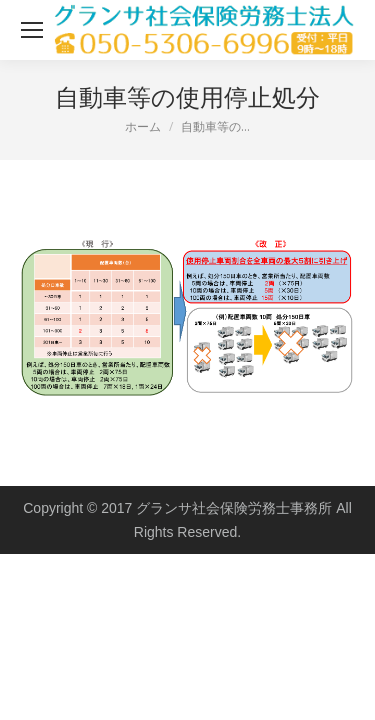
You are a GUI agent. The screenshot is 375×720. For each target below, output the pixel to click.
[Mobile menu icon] (32, 30)
